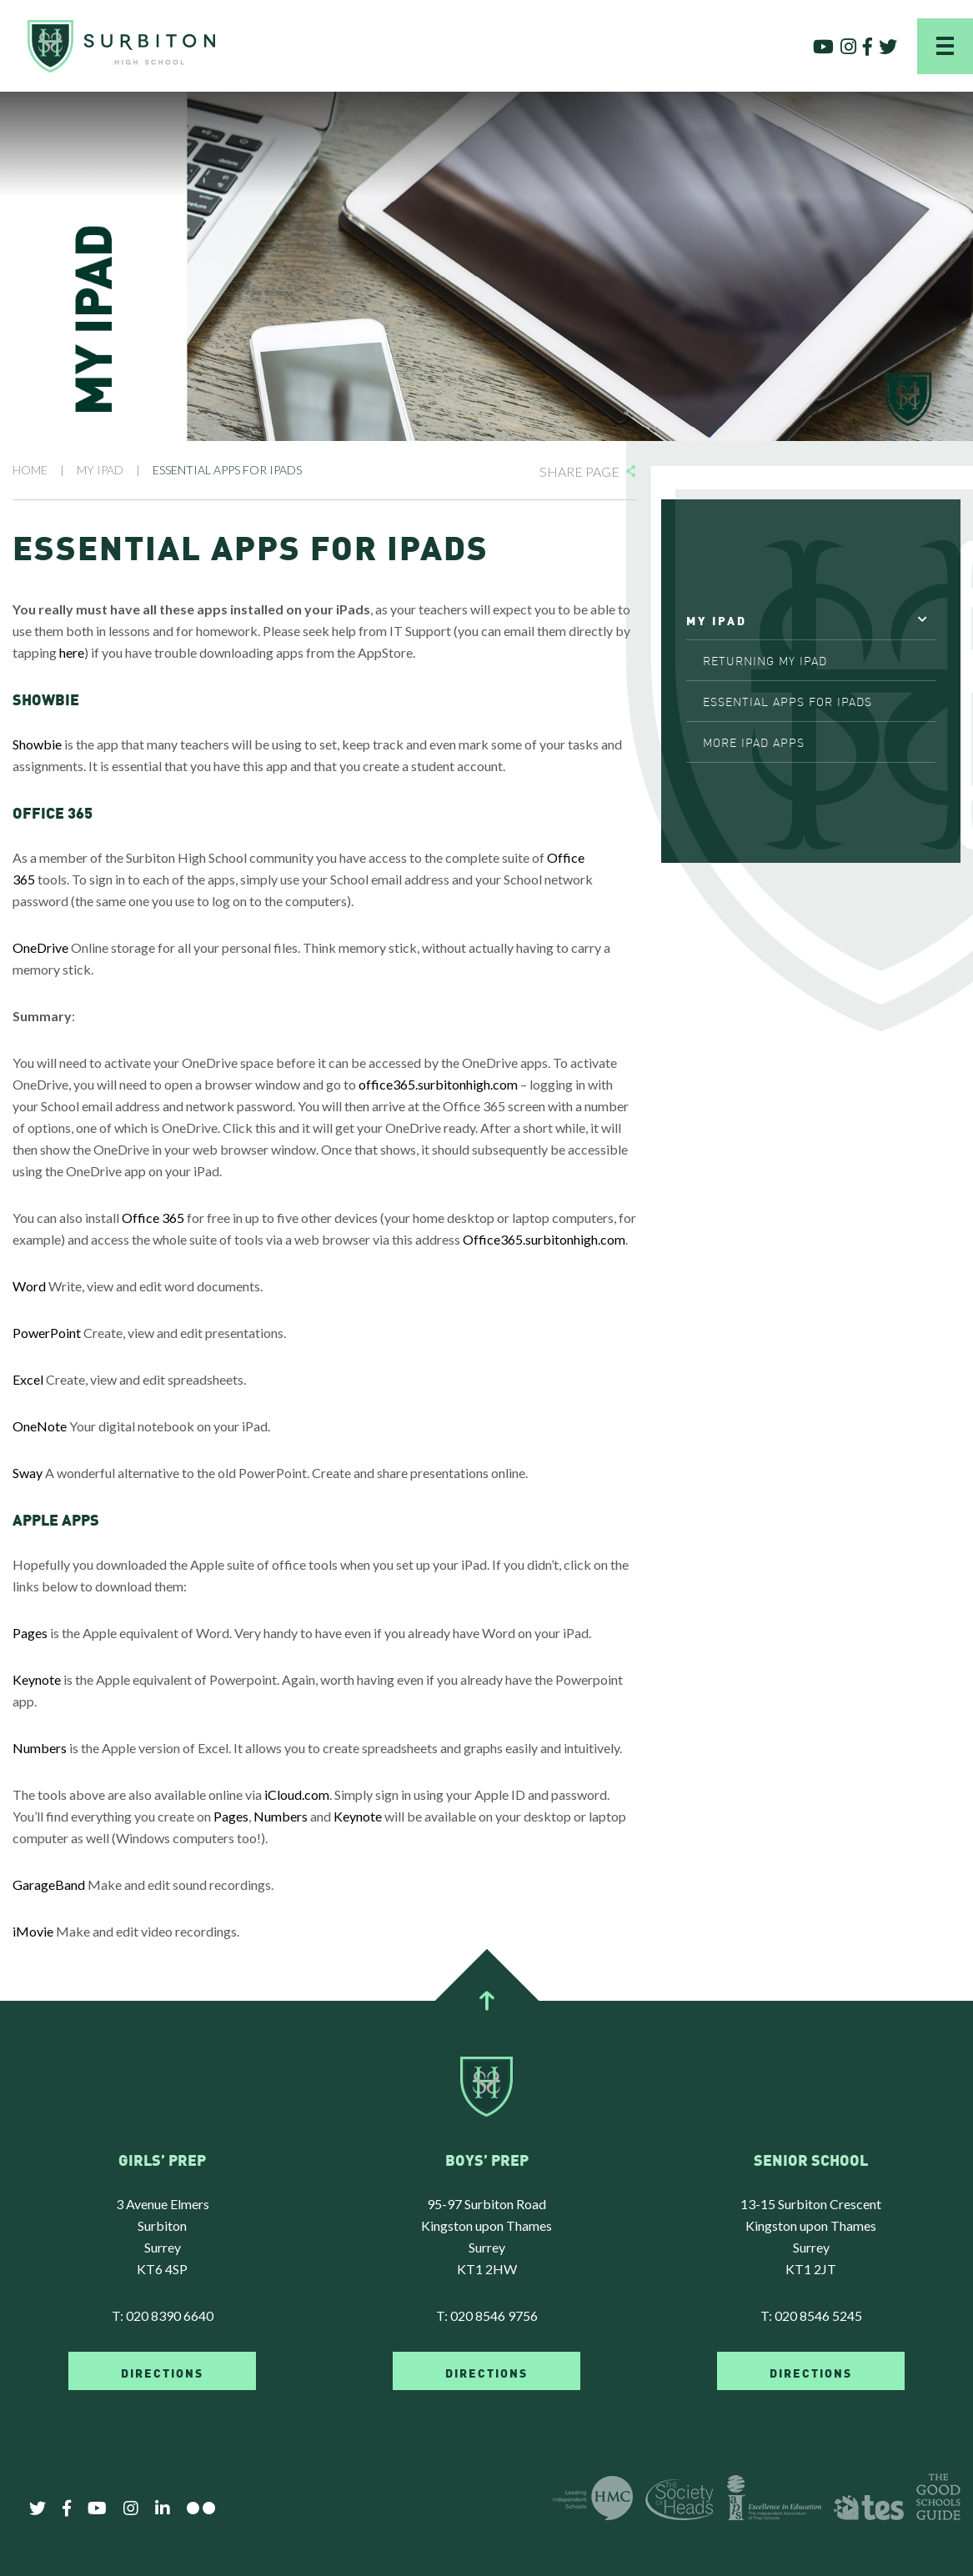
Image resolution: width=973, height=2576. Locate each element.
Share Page (579, 471)
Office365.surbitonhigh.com (544, 1239)
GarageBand (49, 1884)
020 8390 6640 (169, 2315)
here (71, 652)
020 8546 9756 (494, 2315)
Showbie (37, 744)
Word (29, 1286)
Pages (30, 1633)
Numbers (40, 1748)
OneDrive (40, 947)
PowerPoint (47, 1333)
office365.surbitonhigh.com (438, 1084)
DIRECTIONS (162, 2371)
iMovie (33, 1931)
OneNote (40, 1426)
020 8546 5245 (818, 2315)
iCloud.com (296, 1794)
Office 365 (153, 1217)
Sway (28, 1473)
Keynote (37, 1679)
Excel (28, 1379)
